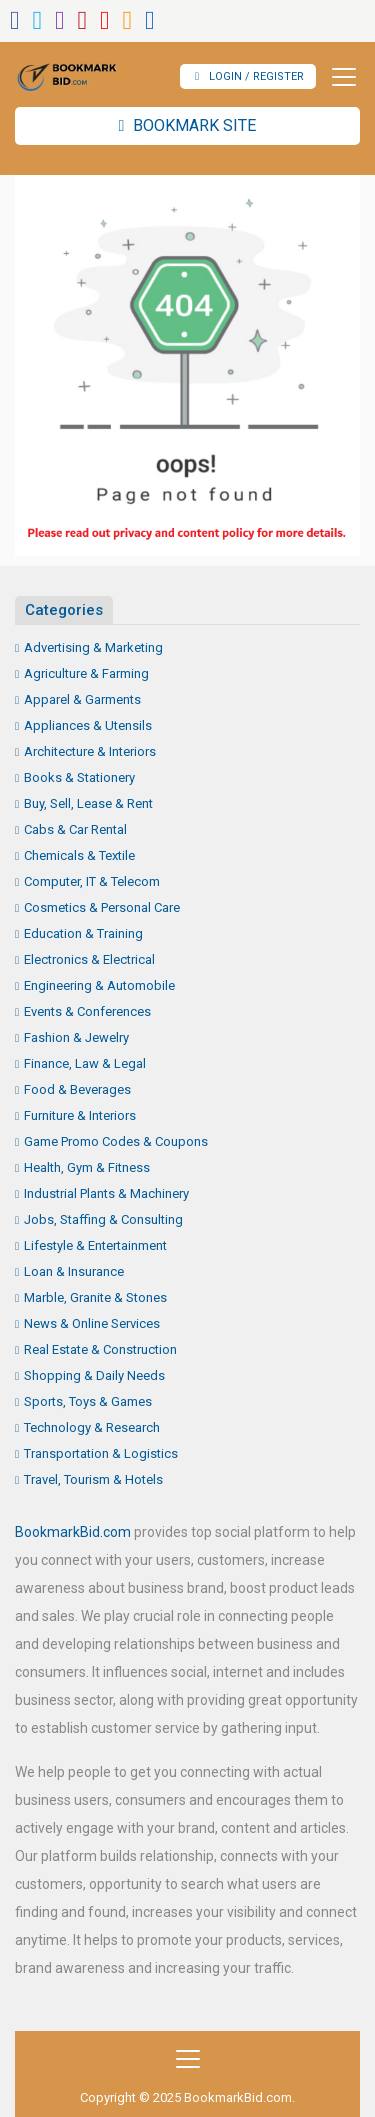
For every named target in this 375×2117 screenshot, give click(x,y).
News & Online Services (92, 1323)
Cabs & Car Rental (75, 829)
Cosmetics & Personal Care (102, 907)
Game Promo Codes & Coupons (116, 1141)
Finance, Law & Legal (85, 1063)
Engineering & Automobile (99, 985)
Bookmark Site (188, 125)
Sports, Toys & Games (88, 1401)
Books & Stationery (79, 777)
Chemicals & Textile (79, 855)
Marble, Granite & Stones (95, 1297)
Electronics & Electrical (89, 959)
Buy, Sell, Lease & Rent (88, 803)
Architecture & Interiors (90, 751)
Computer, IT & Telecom (92, 881)
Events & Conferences (87, 1011)
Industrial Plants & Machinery (106, 1193)
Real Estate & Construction (100, 1349)
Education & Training (83, 933)
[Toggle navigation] (338, 77)
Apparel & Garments (82, 699)
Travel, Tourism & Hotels (93, 1479)
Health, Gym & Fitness (87, 1167)
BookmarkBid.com (73, 1532)
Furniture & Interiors (80, 1115)
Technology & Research (92, 1427)
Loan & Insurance (74, 1271)
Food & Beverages (77, 1089)
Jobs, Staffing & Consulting (103, 1219)
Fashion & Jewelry (76, 1037)
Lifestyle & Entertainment (95, 1245)
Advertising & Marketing (93, 647)
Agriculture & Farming (86, 673)
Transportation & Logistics (101, 1453)
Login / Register (249, 76)
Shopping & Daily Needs (94, 1375)
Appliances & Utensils (88, 725)
